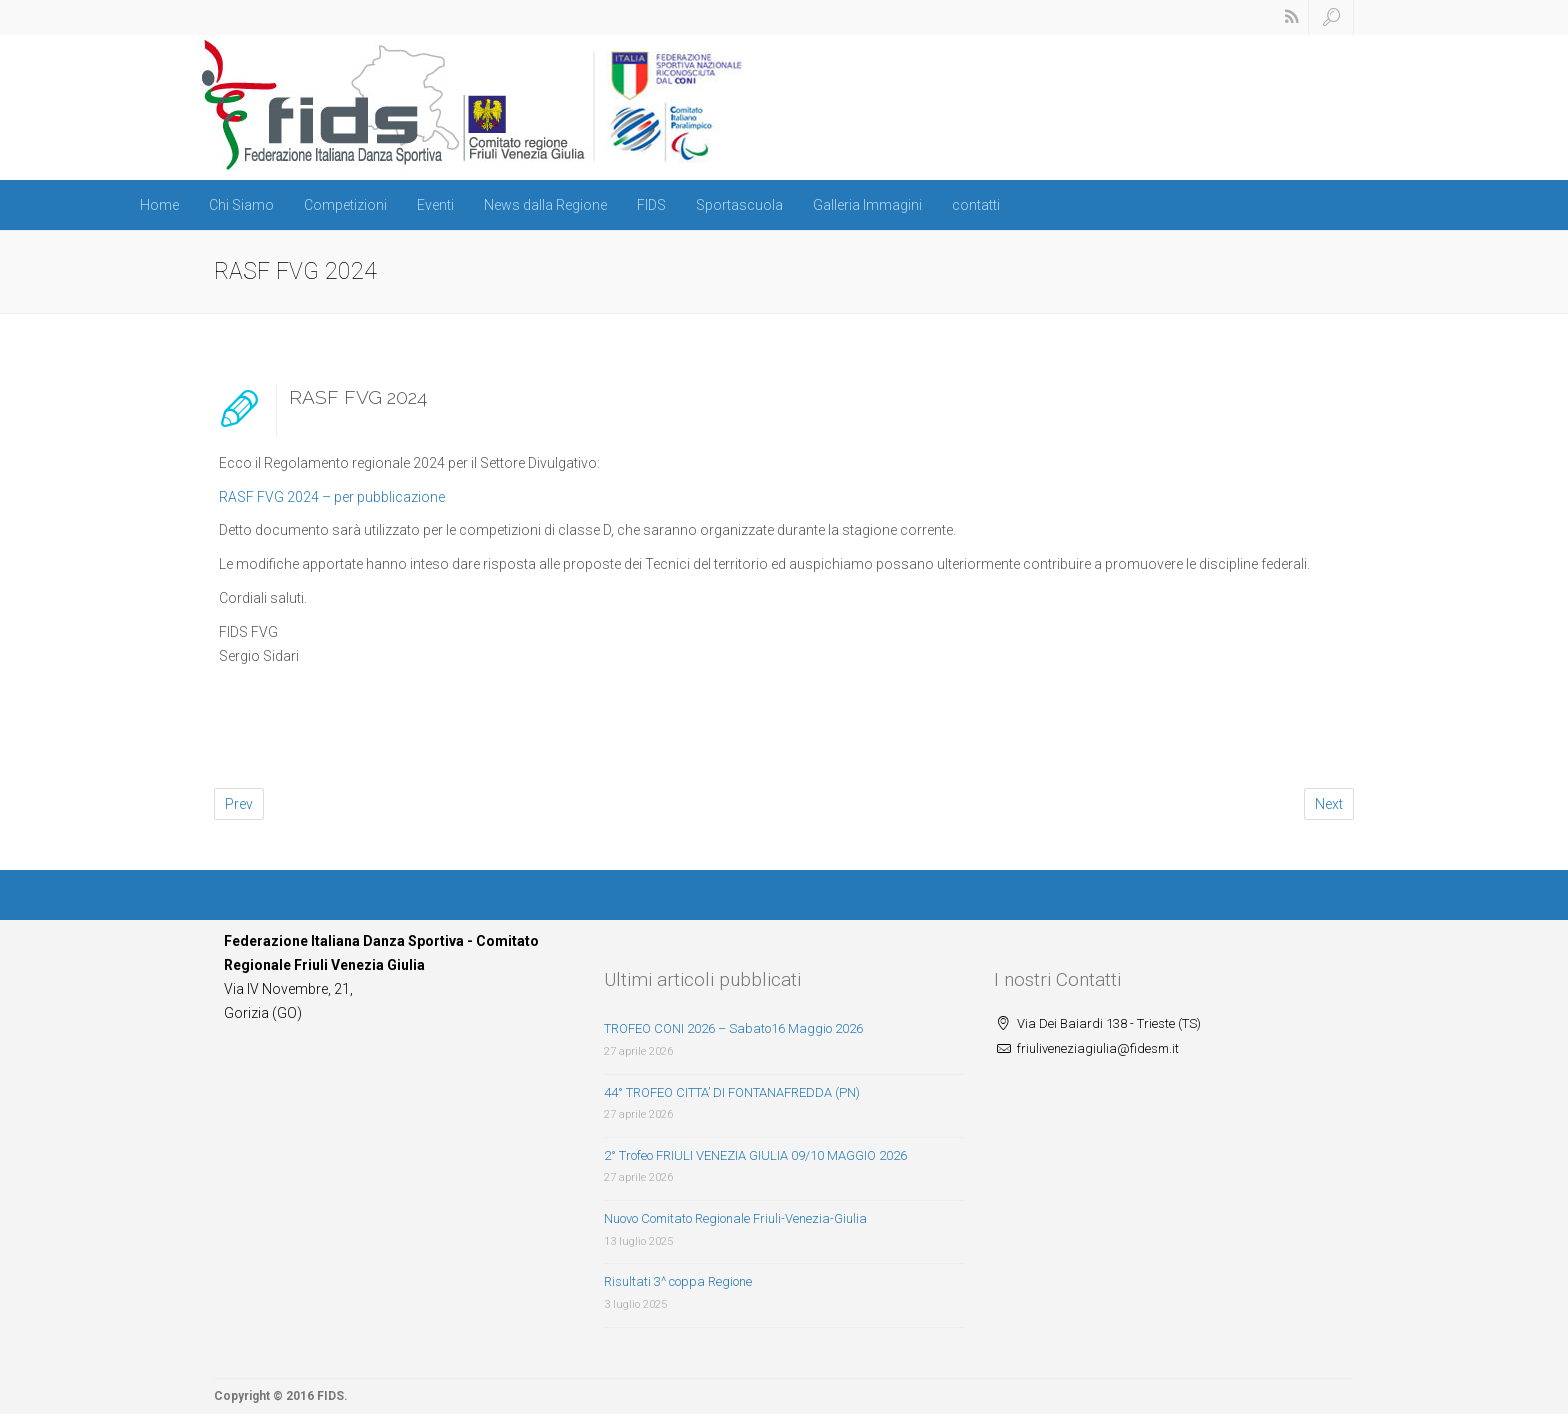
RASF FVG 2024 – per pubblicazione (332, 497)
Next (1329, 804)
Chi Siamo (241, 205)
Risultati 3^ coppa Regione (678, 1281)
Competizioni (345, 205)
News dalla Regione (545, 205)
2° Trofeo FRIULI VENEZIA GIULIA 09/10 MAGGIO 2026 (755, 1155)
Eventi (435, 205)
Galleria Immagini (867, 205)
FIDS (651, 205)
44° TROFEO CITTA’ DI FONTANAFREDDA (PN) (732, 1092)
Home (159, 205)
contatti (976, 205)
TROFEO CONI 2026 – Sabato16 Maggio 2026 (733, 1028)
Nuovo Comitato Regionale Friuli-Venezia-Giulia (735, 1218)
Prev (239, 804)
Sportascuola (739, 205)
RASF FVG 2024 (358, 397)
